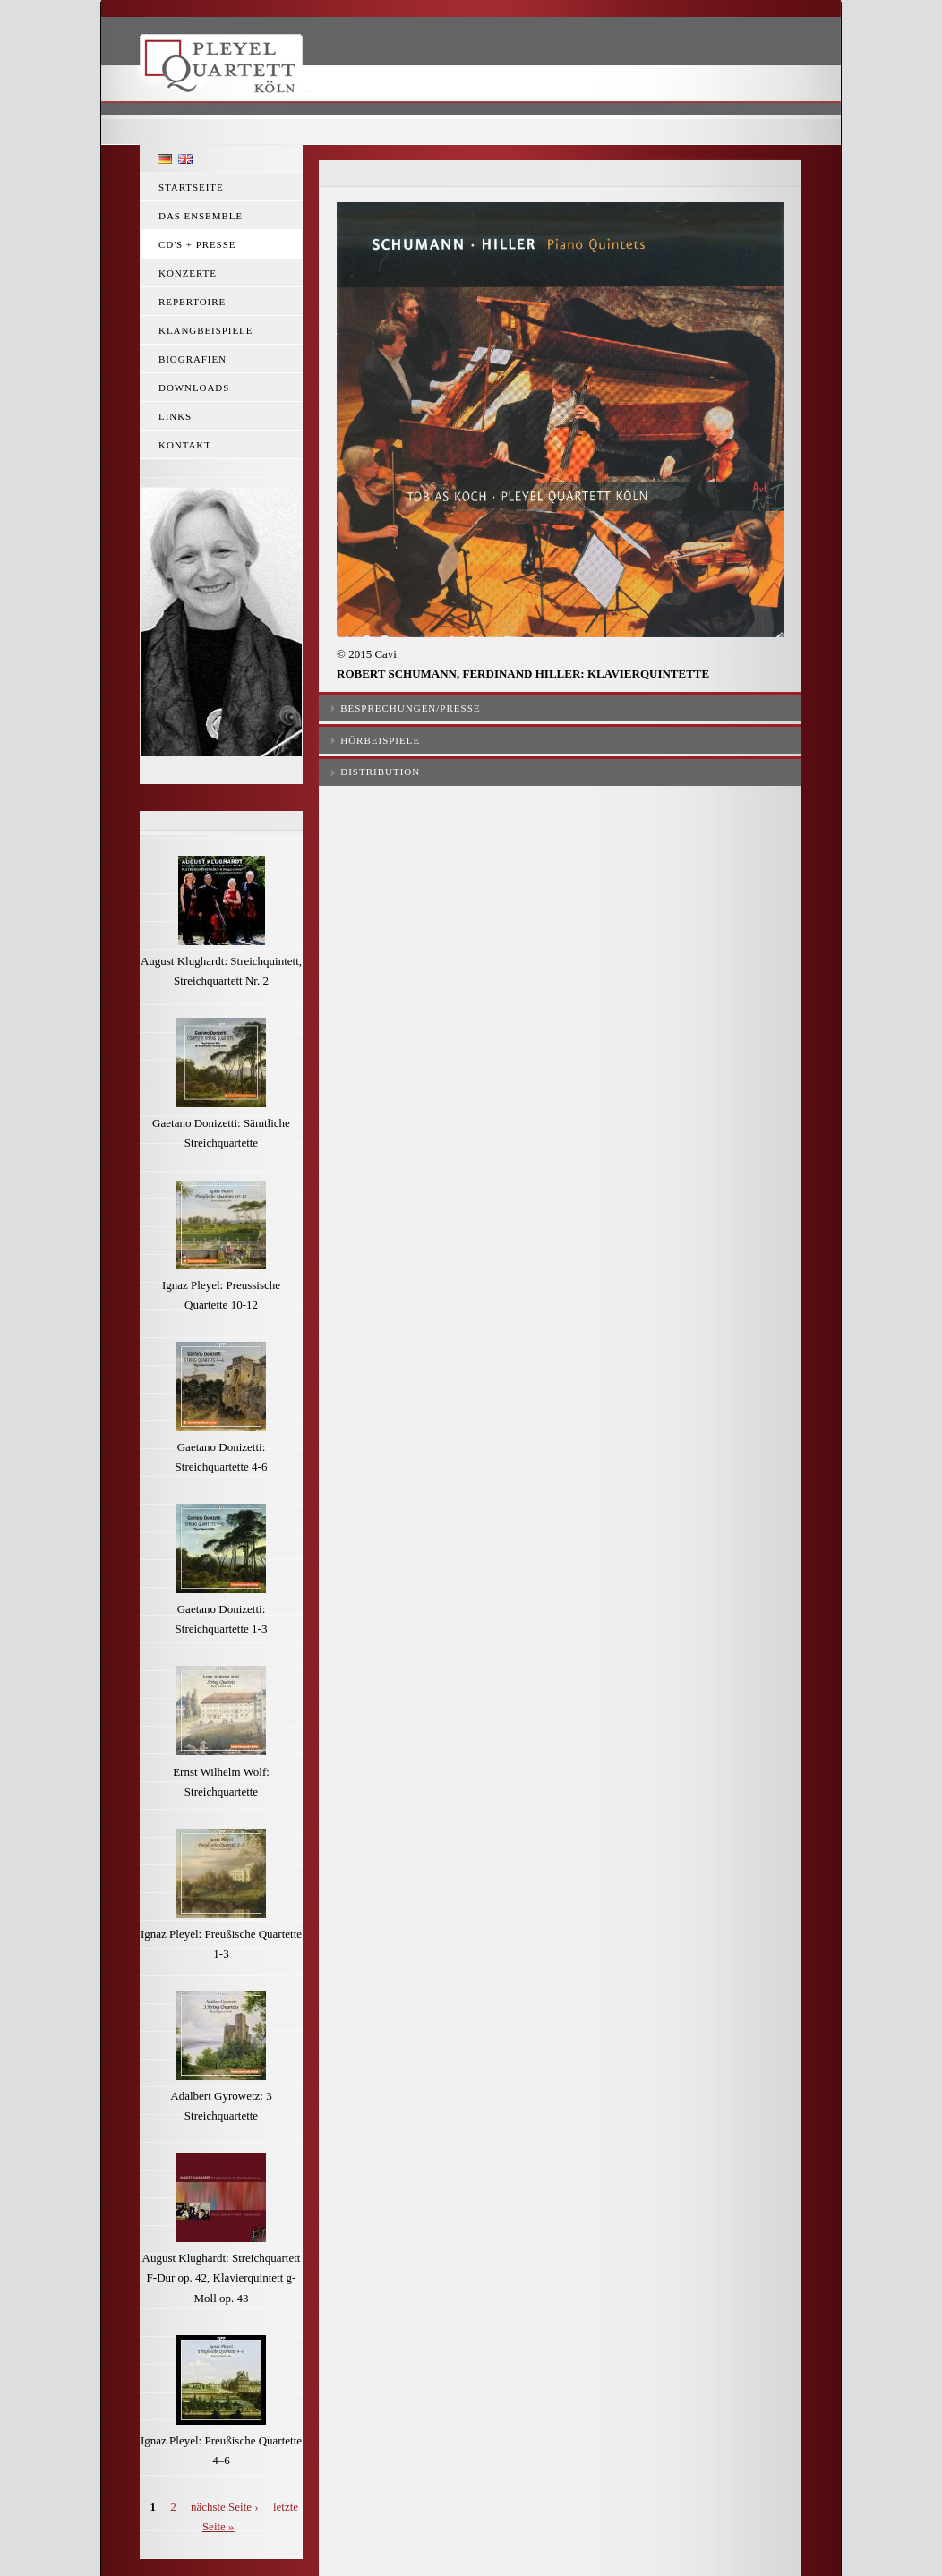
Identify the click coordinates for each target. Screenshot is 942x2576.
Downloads (193, 387)
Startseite (191, 187)
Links (175, 416)
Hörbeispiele (380, 740)
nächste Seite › (225, 2506)
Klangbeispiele (205, 330)
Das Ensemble (200, 215)
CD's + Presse (197, 244)
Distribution (380, 771)
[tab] (560, 706)
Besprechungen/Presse (410, 708)
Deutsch (165, 159)
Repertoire (192, 301)
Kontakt (184, 444)
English (185, 159)
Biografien (192, 359)
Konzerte (187, 273)
